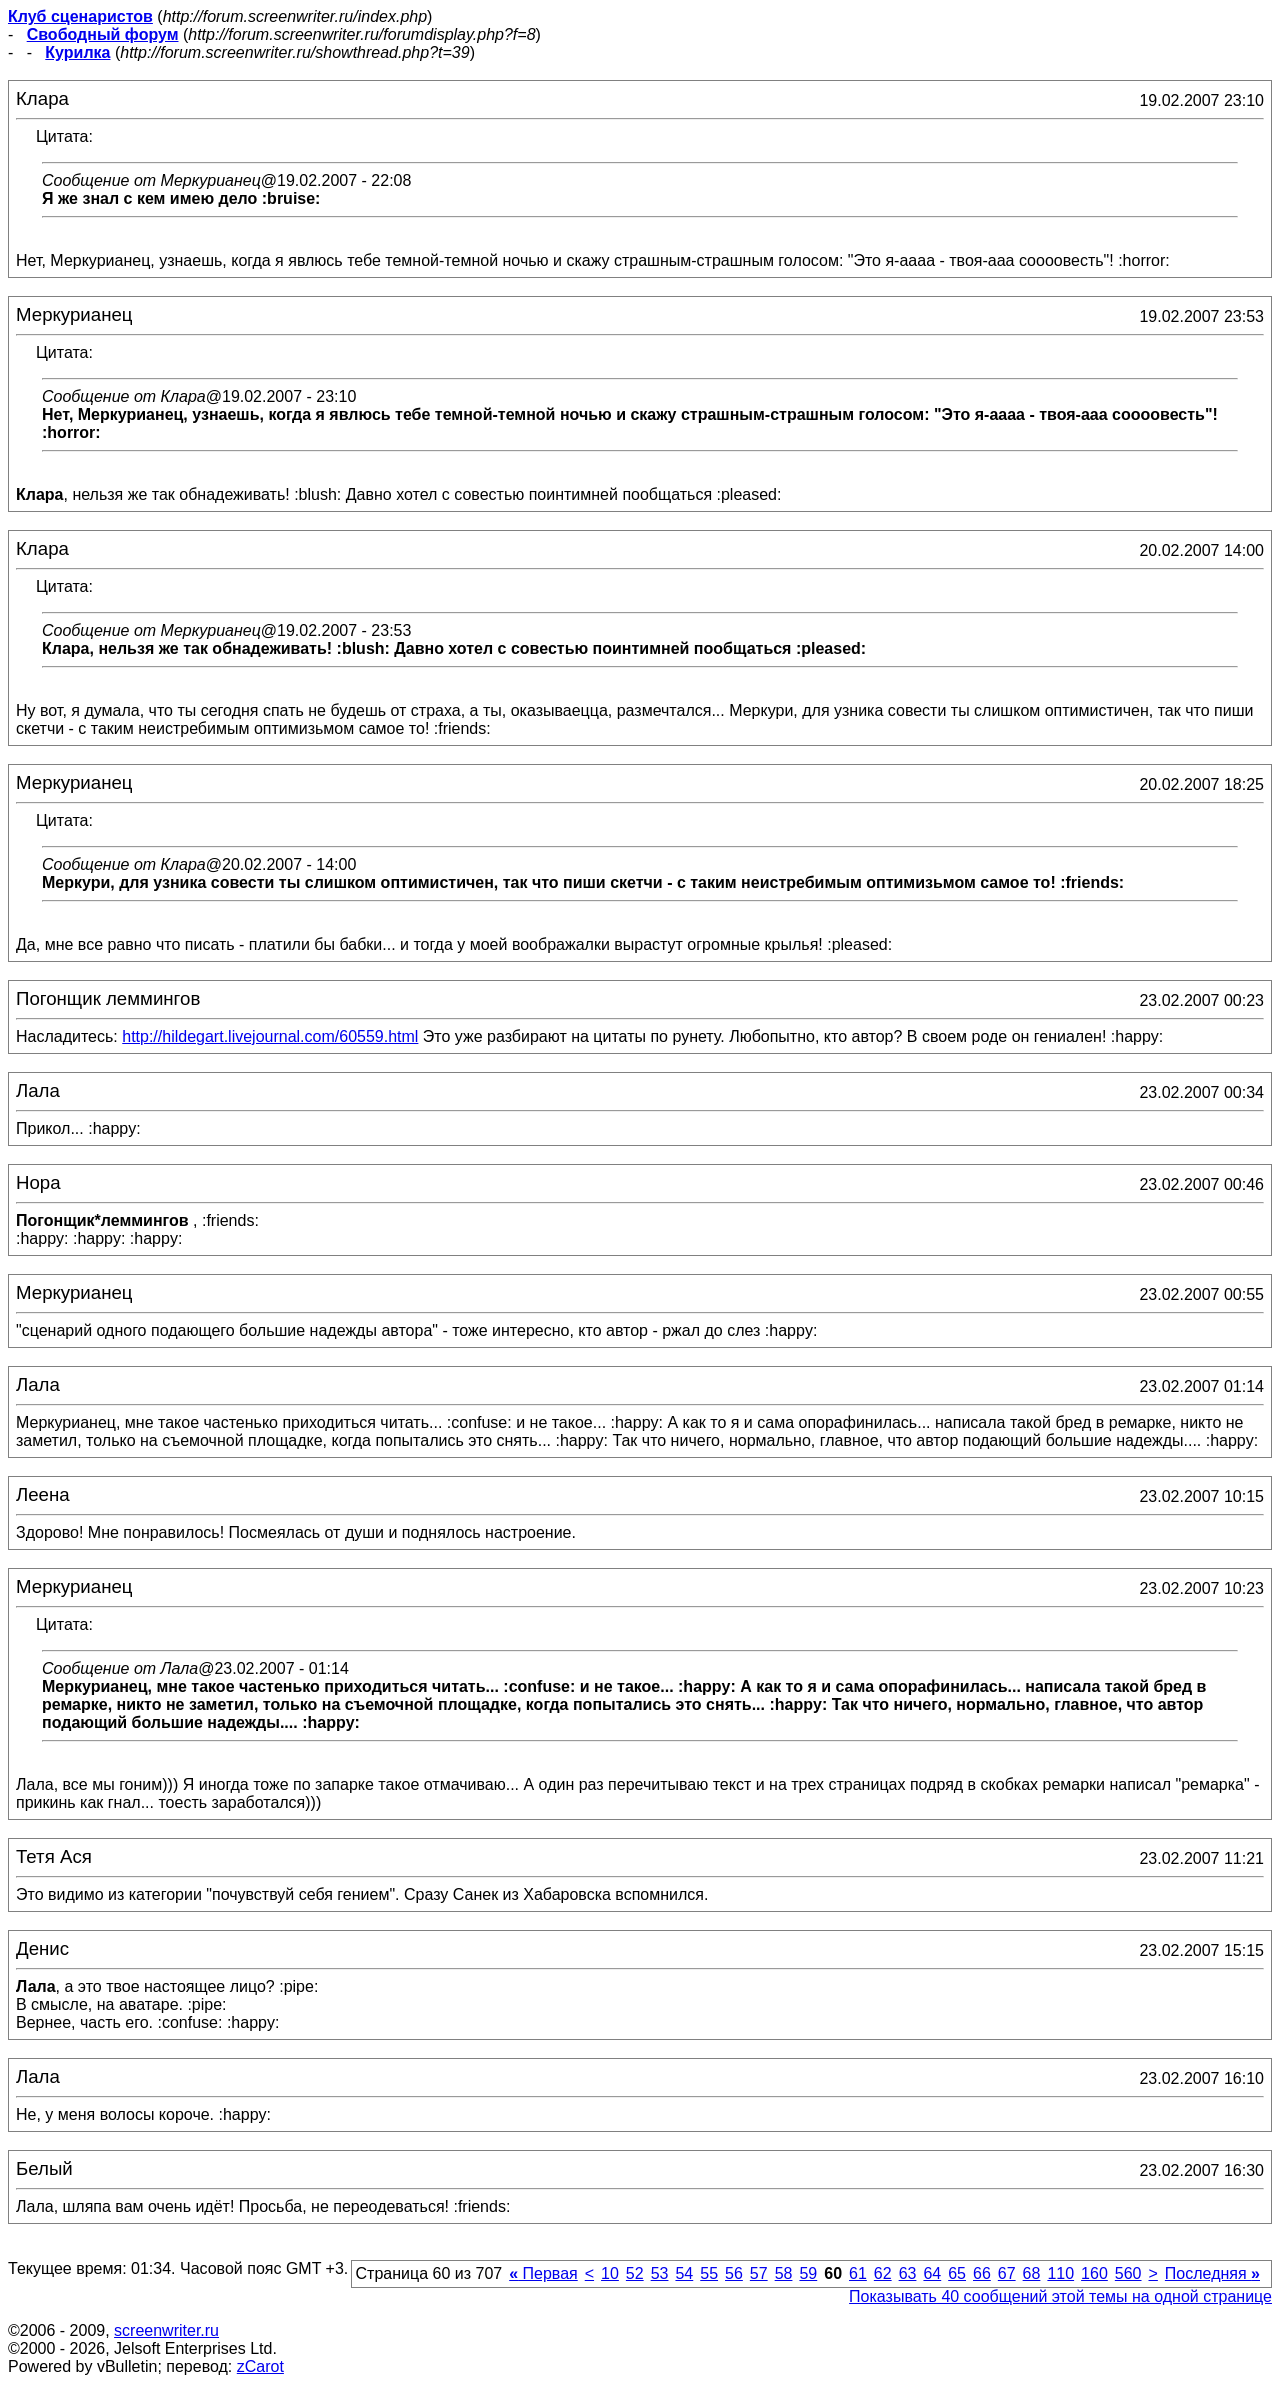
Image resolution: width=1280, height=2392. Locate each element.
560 (1128, 2273)
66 (982, 2273)
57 (759, 2273)
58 (784, 2273)
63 (908, 2273)
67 (1007, 2273)
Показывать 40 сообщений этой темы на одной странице (1060, 2296)
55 (709, 2273)
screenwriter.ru (166, 2330)
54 (684, 2273)
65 (957, 2273)
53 (660, 2273)
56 (734, 2273)
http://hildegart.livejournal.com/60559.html (270, 1036)
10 (610, 2273)
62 (883, 2273)
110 (1060, 2273)
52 (635, 2273)
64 (932, 2273)
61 (858, 2273)
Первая (543, 2273)
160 (1094, 2273)
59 (808, 2273)
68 (1032, 2273)
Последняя (1212, 2273)
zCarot (260, 2366)
